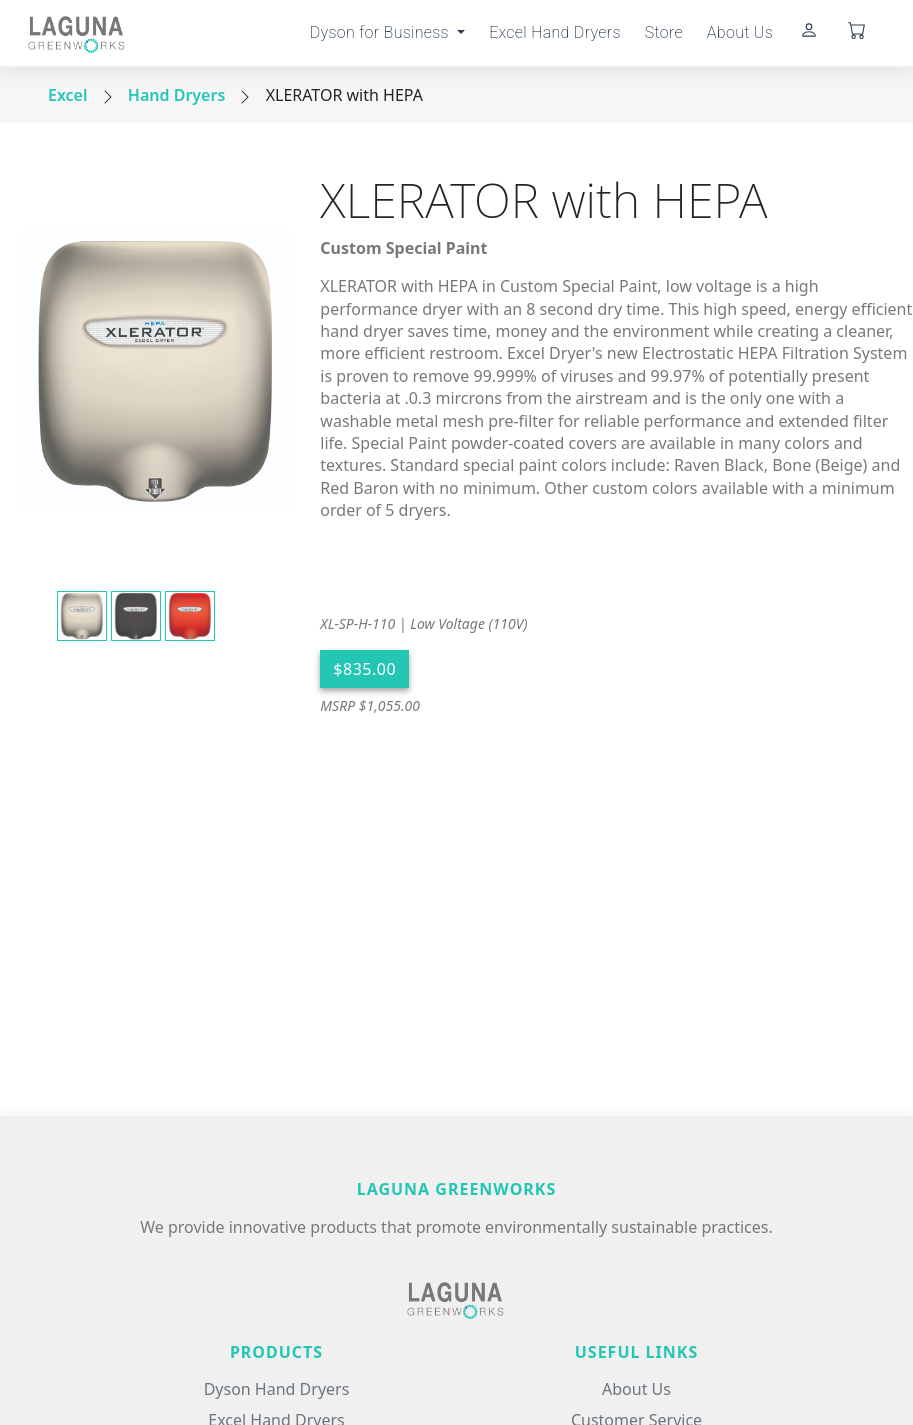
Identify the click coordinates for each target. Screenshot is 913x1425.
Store (664, 32)
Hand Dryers (176, 95)
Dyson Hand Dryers (277, 1389)
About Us (740, 32)
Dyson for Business (381, 32)
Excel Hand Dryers (555, 32)
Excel (68, 95)
